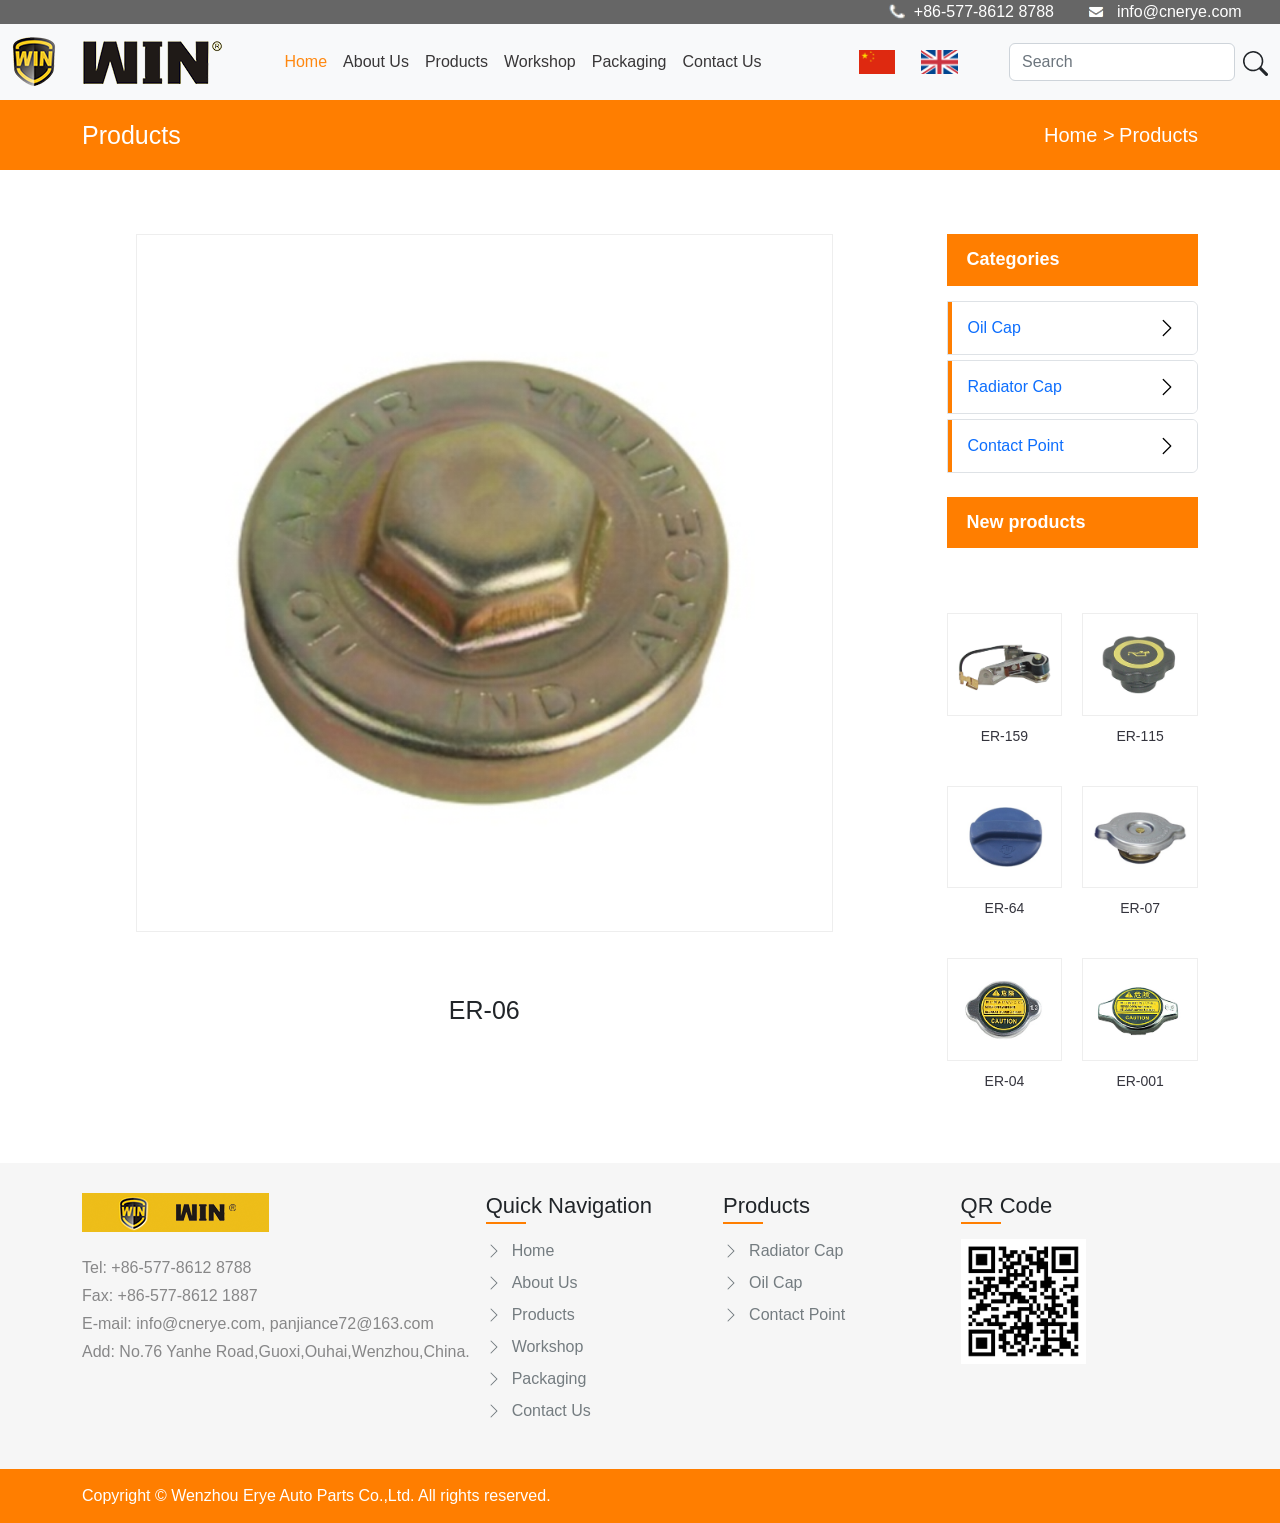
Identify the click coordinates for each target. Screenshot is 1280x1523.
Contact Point (784, 1314)
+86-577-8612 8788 (181, 1267)
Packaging (629, 61)
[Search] (1122, 62)
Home (305, 61)
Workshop (540, 61)
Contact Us (721, 61)
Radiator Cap (783, 1250)
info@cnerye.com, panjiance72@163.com (283, 1323)
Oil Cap (762, 1282)
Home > (1079, 135)
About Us (376, 61)
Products (456, 61)
